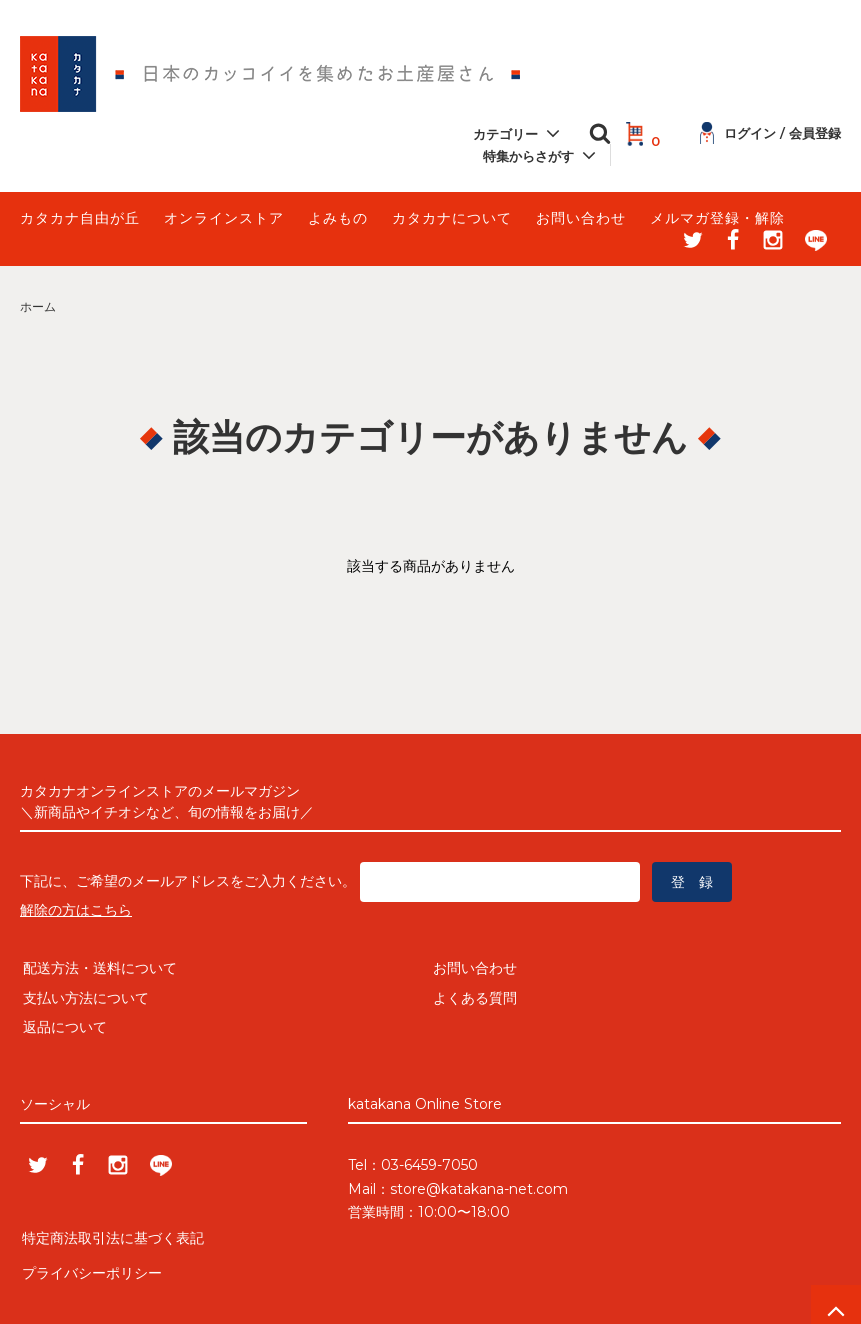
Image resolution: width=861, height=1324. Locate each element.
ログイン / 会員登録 (770, 133)
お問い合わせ (581, 218)
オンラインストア (224, 218)
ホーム (38, 306)
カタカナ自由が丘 (80, 218)
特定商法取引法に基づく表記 (111, 1235)
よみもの (338, 218)
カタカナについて (452, 218)
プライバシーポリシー (90, 1265)
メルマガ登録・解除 (717, 218)
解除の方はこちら (76, 910)
